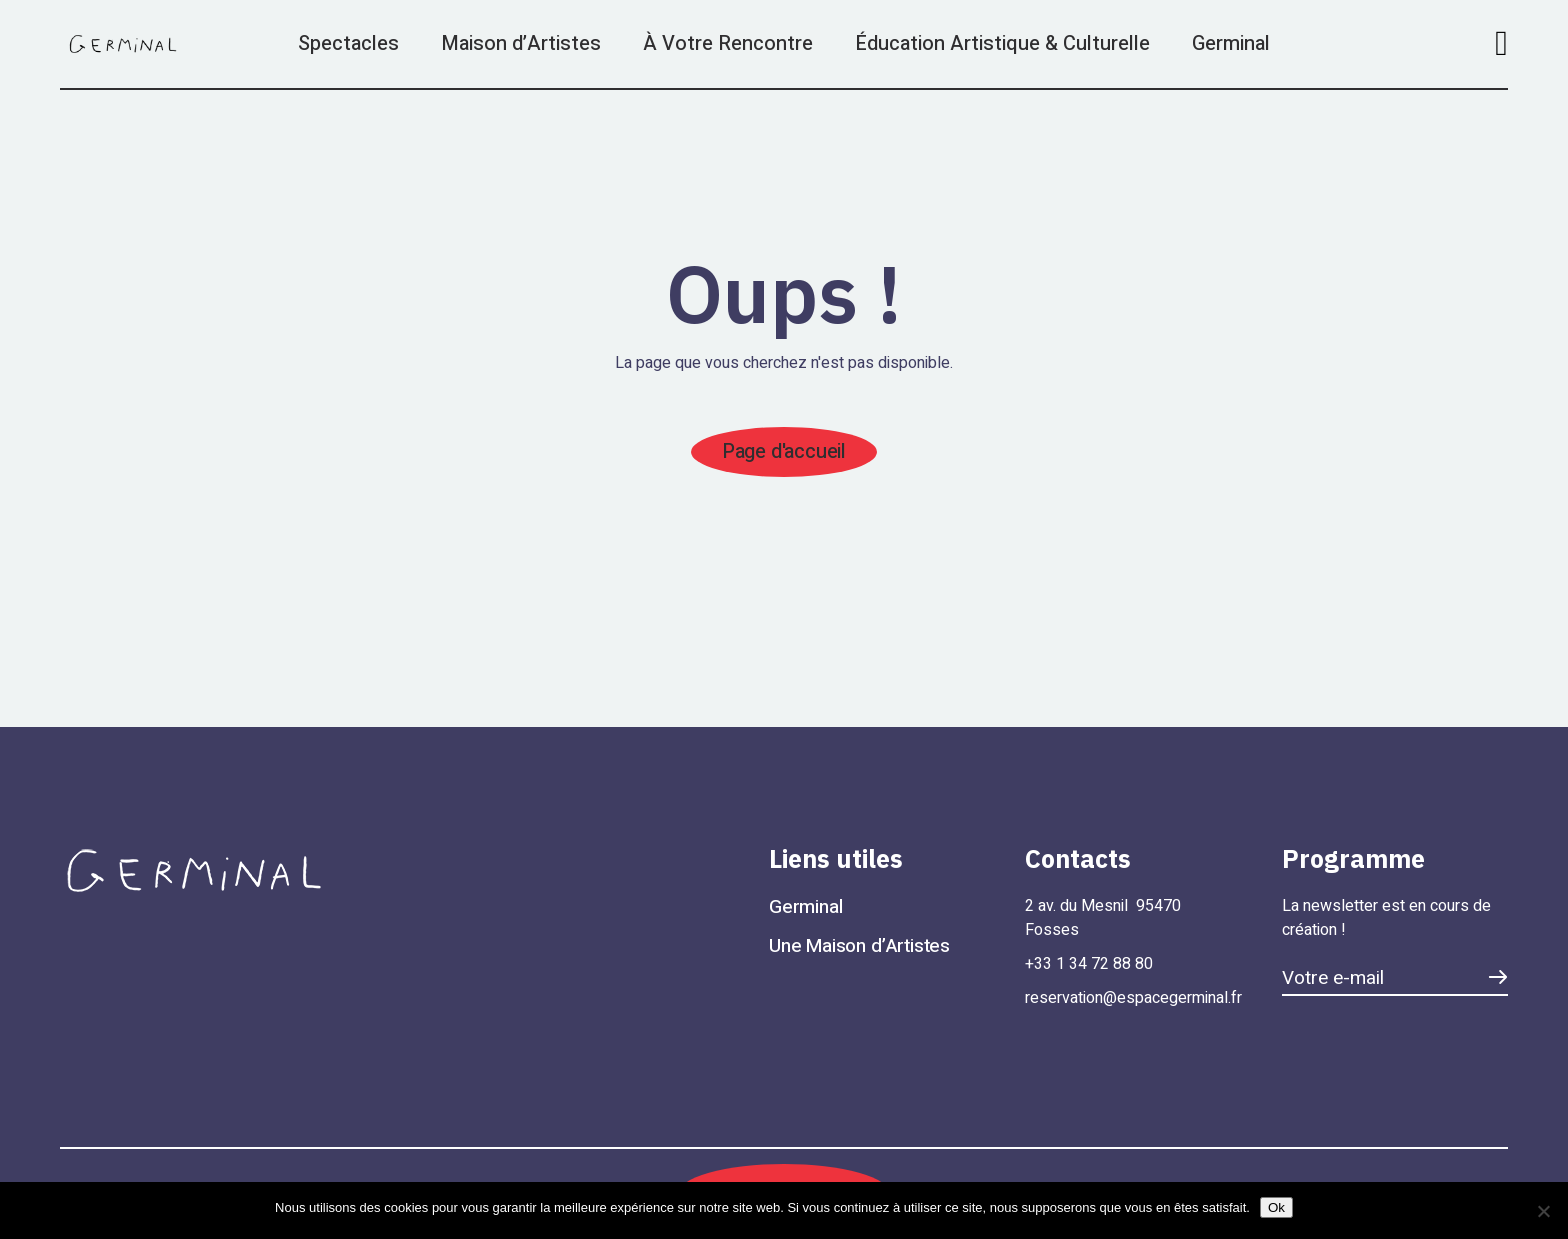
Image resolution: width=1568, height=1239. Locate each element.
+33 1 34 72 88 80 (1089, 964)
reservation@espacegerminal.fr (1133, 998)
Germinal (805, 907)
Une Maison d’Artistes (859, 946)
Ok (1276, 1207)
